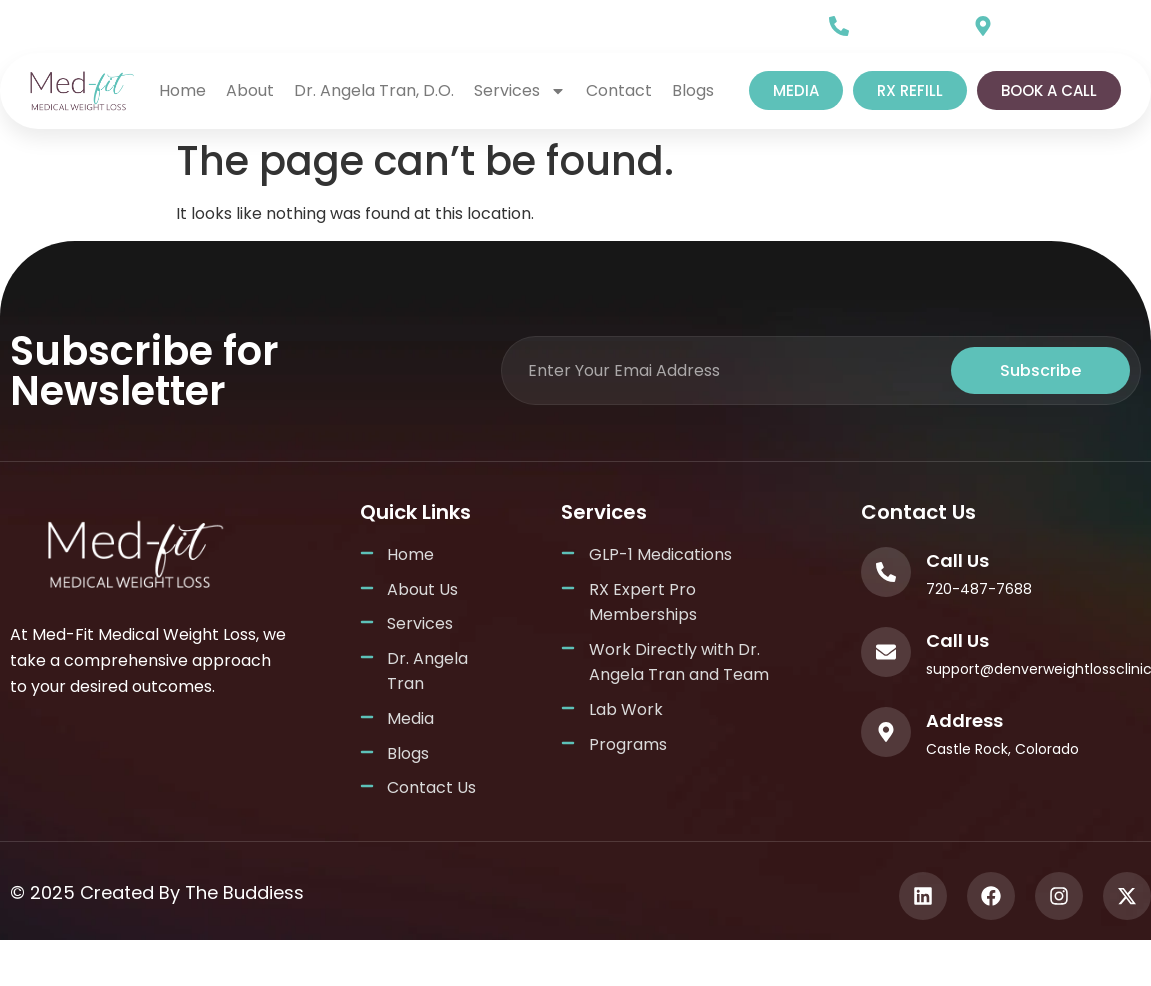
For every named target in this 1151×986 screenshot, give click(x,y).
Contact (619, 90)
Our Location (1053, 21)
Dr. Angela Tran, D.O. (374, 90)
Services (520, 91)
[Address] (886, 732)
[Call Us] (839, 26)
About (250, 90)
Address (964, 720)
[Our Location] (983, 26)
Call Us (886, 21)
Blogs (693, 90)
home (182, 90)
